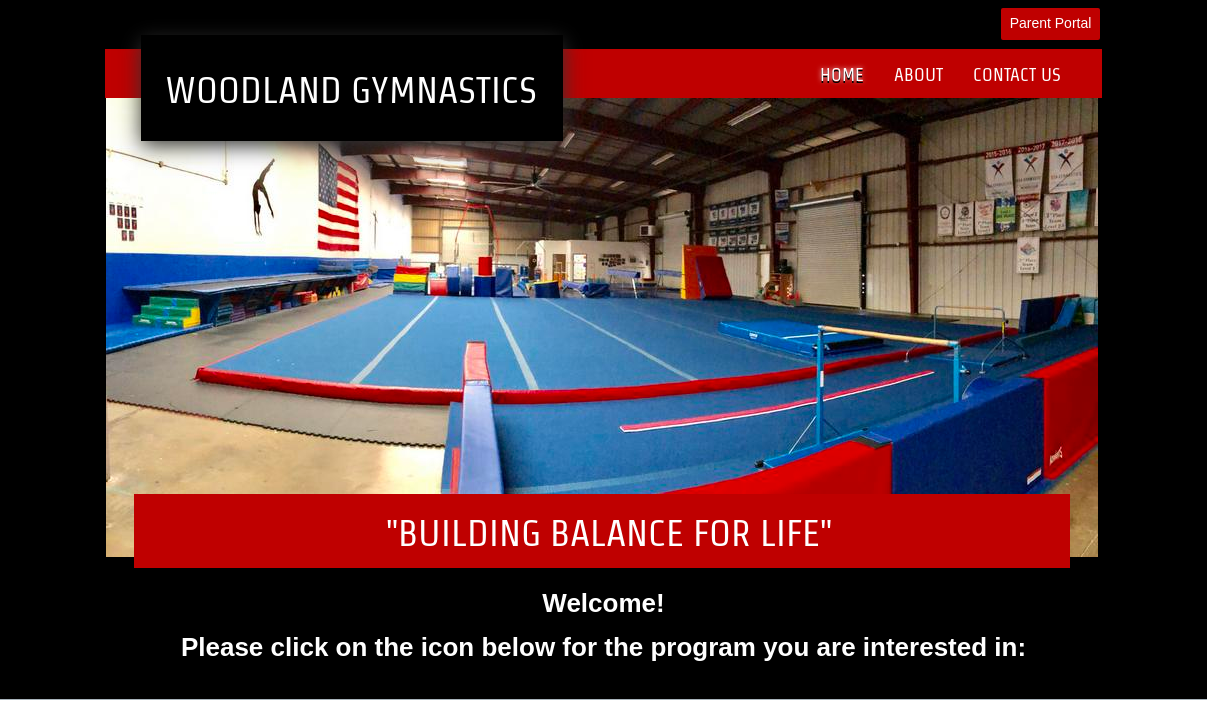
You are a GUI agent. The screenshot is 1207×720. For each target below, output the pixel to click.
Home (842, 74)
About (918, 74)
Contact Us (1017, 74)
